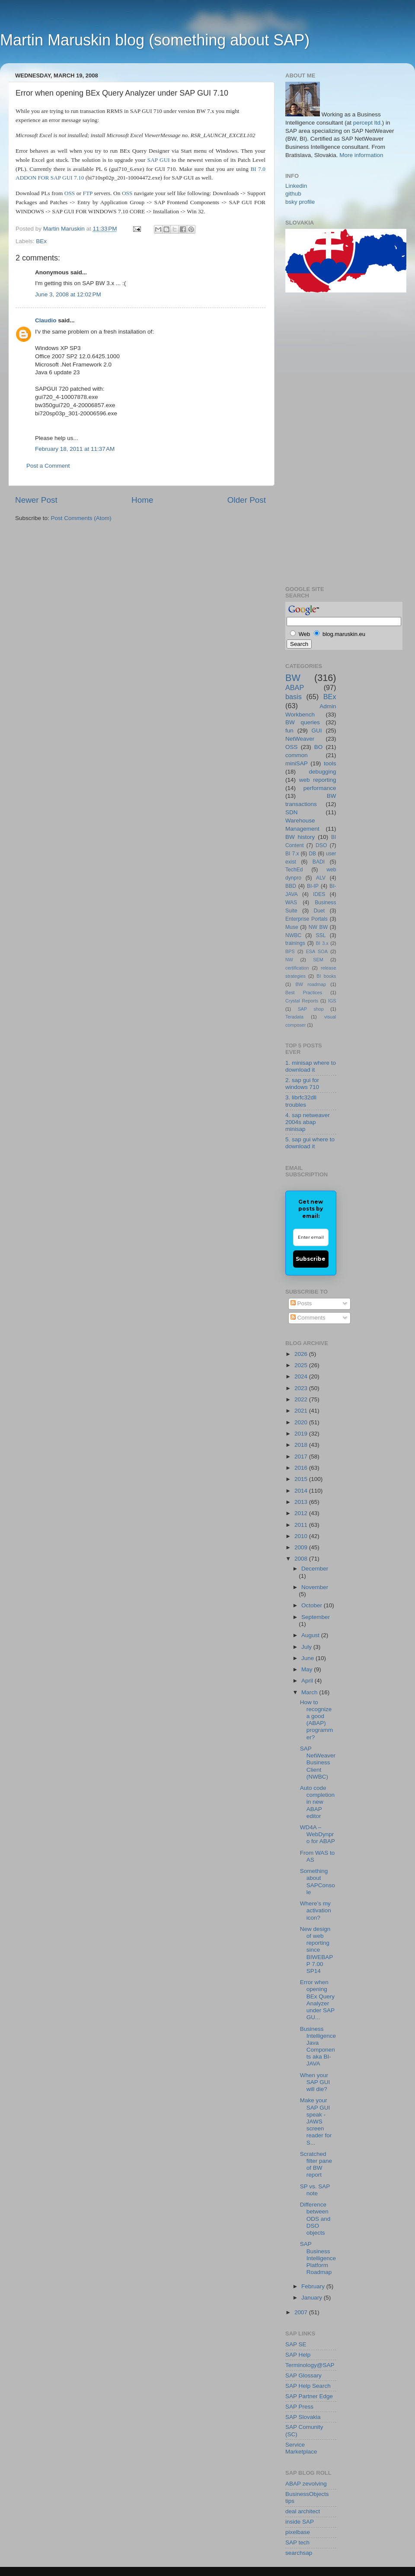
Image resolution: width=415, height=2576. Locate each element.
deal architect (302, 2511)
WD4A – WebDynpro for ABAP (317, 1834)
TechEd (294, 870)
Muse (291, 927)
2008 (301, 1558)
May (307, 1669)
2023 (301, 1388)
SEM (318, 959)
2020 (301, 1422)
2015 (301, 1479)
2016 (301, 1468)
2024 (301, 1376)
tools (330, 763)
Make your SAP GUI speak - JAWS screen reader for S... (316, 2121)
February (313, 2286)
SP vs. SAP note (315, 2190)
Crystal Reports (301, 1000)
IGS (332, 1000)
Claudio (46, 320)
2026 (301, 1354)
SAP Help (297, 2354)
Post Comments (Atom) (81, 518)
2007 (301, 2312)
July (307, 1647)
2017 (301, 1456)
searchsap (298, 2553)
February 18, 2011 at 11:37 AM (75, 449)
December (314, 1568)
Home (142, 499)
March (310, 1692)
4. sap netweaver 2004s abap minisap (307, 1122)
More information (361, 155)
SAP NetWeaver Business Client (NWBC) (317, 1762)
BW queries (302, 722)
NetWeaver (299, 739)
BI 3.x (322, 943)
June (308, 1658)
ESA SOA (317, 951)
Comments (308, 1317)
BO (318, 747)
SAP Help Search (308, 2386)
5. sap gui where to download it (310, 1143)
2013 (301, 1502)
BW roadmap (311, 984)
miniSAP (296, 763)
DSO (321, 845)
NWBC (293, 935)
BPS (290, 951)
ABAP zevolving (306, 2483)
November (314, 1587)
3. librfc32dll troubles (300, 1101)
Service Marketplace (301, 2448)
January (312, 2297)
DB (312, 854)
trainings (295, 943)
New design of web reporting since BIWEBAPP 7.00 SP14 (316, 1950)
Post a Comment (48, 466)
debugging (322, 771)
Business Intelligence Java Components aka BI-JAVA (318, 2046)
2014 (301, 1490)
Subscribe (311, 1259)
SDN (291, 812)
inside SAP (299, 2521)
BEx (41, 241)
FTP (87, 193)
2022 (301, 1399)
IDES (319, 894)
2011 (301, 1525)
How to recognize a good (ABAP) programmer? (316, 1720)
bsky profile (300, 202)
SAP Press (299, 2406)
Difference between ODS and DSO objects (315, 2218)
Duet (319, 911)
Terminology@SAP (310, 2365)
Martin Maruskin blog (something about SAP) (155, 40)
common (296, 755)
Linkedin (296, 186)
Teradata (294, 1016)
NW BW (318, 927)
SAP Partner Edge (309, 2396)
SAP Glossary (303, 2375)
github (293, 193)
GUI (317, 730)
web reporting (317, 780)
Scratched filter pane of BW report (316, 2164)
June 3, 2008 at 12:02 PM (68, 294)
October (312, 1605)
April (308, 1680)
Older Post (246, 499)
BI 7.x (292, 854)
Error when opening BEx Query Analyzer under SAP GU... (317, 1999)
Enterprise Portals (306, 919)
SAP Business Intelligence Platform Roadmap (318, 2258)
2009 (301, 1547)
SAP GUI (158, 160)
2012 (301, 1513)
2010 (301, 1536)
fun (289, 730)
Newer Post (36, 499)
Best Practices (303, 992)
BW (292, 677)
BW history (300, 837)
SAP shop (311, 1009)
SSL (321, 935)
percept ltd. (367, 122)
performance (319, 788)
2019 (301, 1433)
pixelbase (297, 2532)
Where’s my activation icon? (315, 1910)
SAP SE (295, 2344)
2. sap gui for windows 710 (302, 1083)
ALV (321, 878)
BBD (290, 886)
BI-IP (313, 886)
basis (293, 696)
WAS (291, 902)
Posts (301, 1303)
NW (289, 959)
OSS (69, 193)
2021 (301, 1410)
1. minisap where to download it (310, 1066)
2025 (301, 1365)
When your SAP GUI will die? (315, 2082)
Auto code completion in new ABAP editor (317, 1802)
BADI (319, 862)
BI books (326, 976)
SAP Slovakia (303, 2417)
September (315, 1617)
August (311, 1635)
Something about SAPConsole (317, 1881)
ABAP (294, 687)
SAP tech (297, 2542)
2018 (301, 1445)
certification (297, 967)
